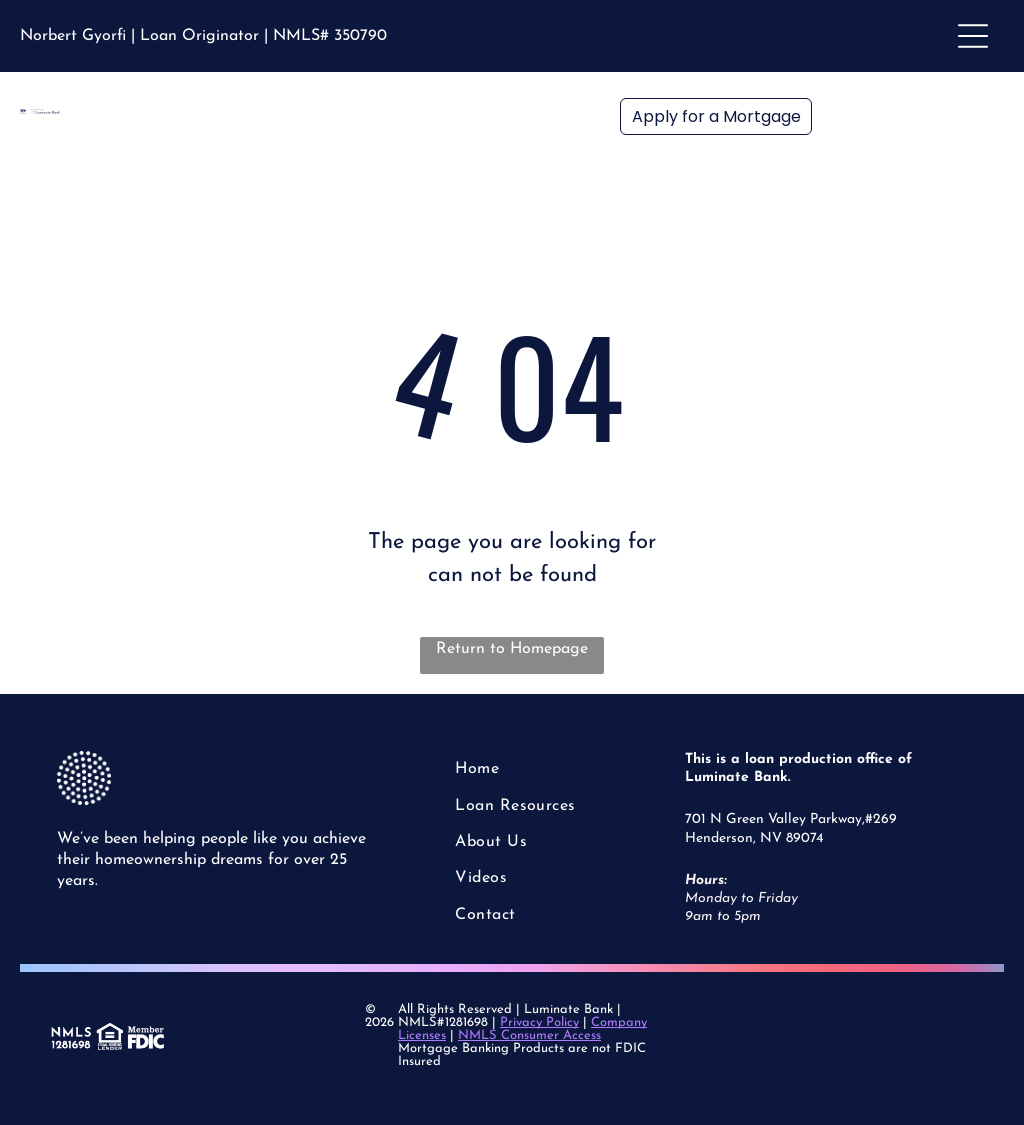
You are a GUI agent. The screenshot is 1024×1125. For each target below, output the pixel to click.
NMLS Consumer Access (529, 1035)
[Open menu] (973, 36)
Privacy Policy (539, 1022)
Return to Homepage (512, 649)
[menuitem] (529, 769)
